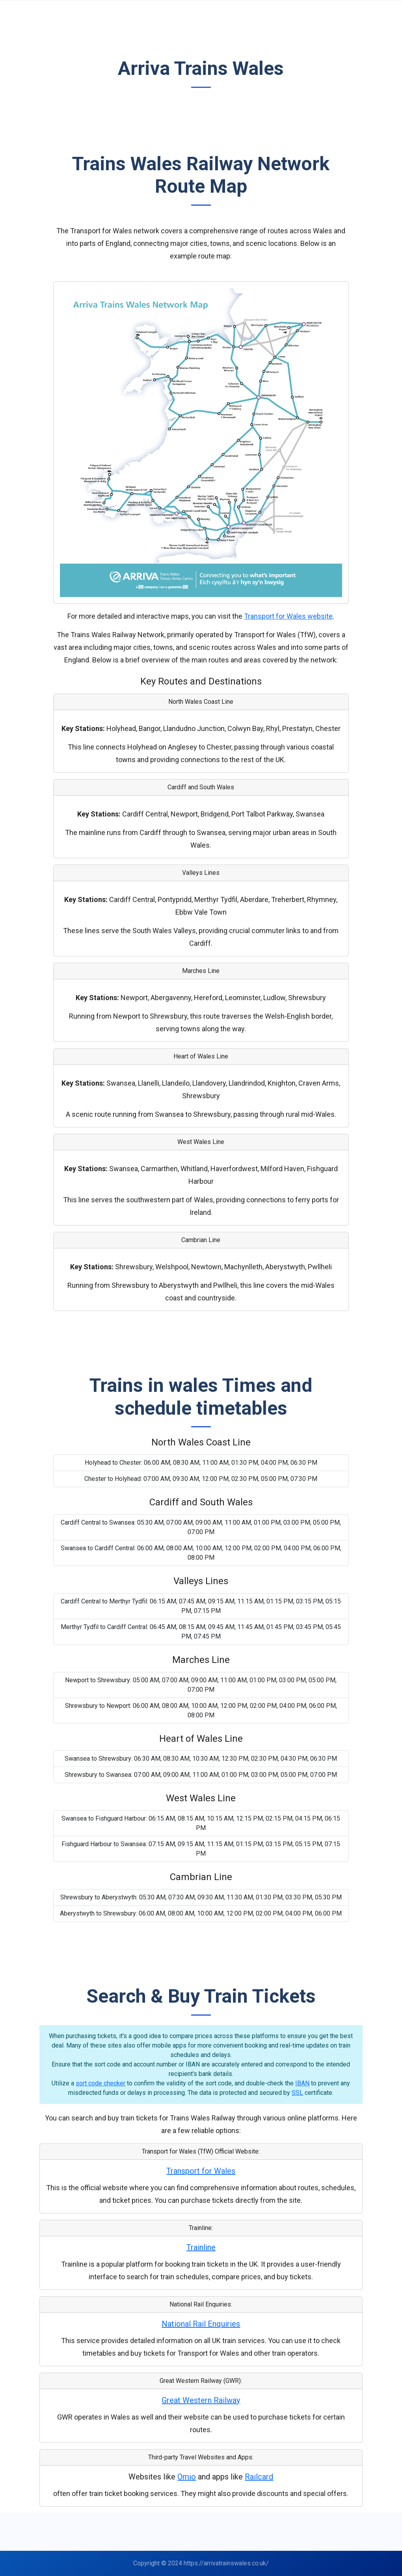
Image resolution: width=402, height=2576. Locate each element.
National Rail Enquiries (201, 2324)
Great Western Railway (201, 2400)
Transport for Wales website (288, 616)
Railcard (259, 2476)
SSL (297, 2092)
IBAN (302, 2083)
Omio (186, 2476)
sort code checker (100, 2083)
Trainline (201, 2247)
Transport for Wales (200, 2171)
